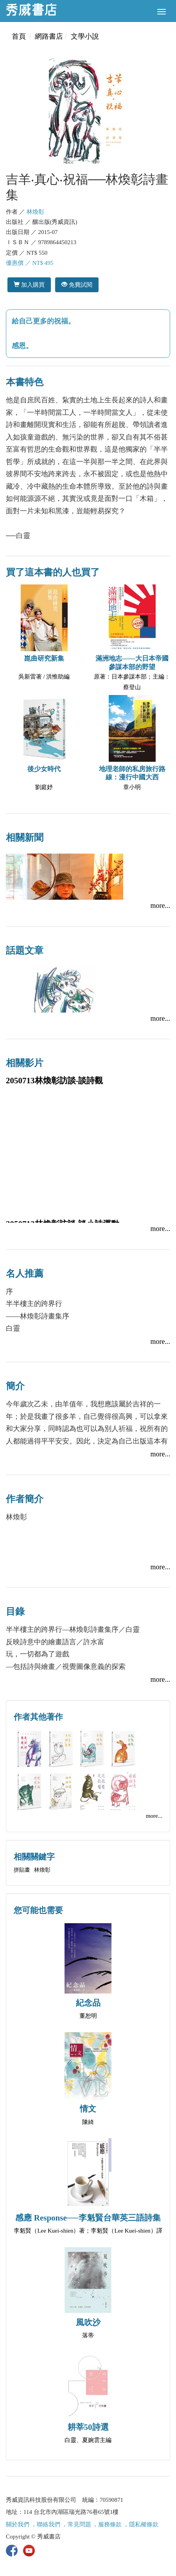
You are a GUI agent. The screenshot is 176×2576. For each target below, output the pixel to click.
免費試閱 (76, 284)
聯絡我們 (48, 2524)
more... (160, 905)
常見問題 (79, 2524)
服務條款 (110, 2524)
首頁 (19, 36)
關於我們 (17, 2524)
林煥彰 (35, 212)
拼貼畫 (22, 1870)
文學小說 (85, 36)
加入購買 (29, 284)
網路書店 (49, 36)
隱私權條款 (143, 2524)
